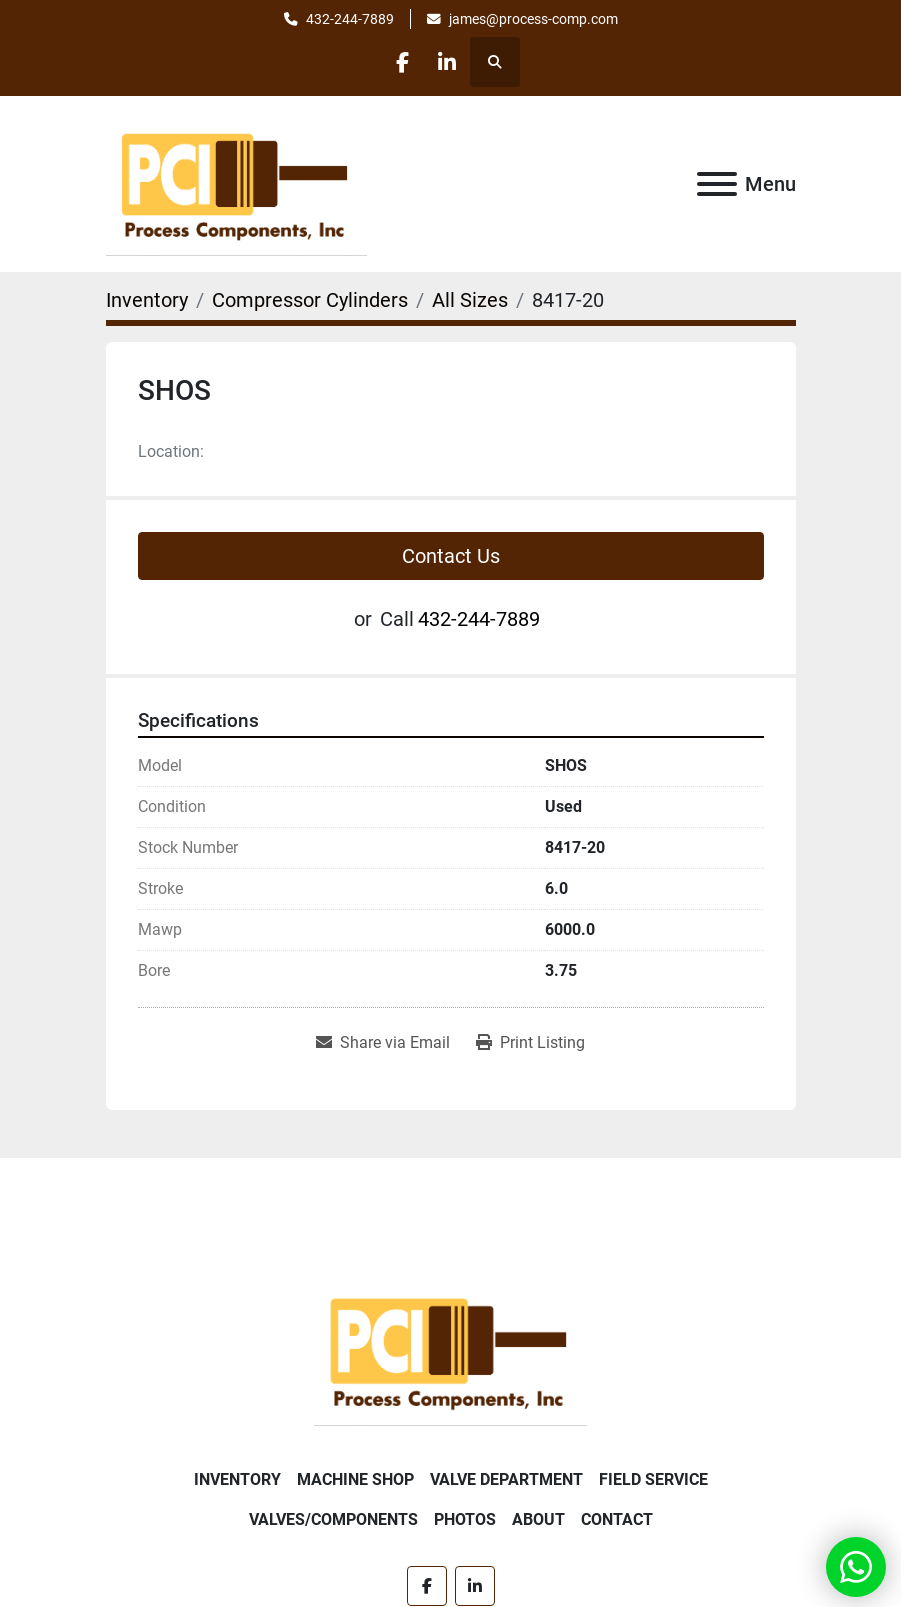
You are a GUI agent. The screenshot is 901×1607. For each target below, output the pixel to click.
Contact (617, 1519)
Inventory (237, 1479)
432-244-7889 (350, 19)
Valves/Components (333, 1519)
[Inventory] (147, 300)
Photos (465, 1519)
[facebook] (399, 62)
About (538, 1519)
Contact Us (451, 556)
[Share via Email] (383, 1043)
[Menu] (717, 184)
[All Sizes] (470, 300)
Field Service (653, 1479)
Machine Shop (355, 1479)
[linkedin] (450, 62)
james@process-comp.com (533, 19)
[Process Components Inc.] (450, 1350)
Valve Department (506, 1479)
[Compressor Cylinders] (310, 300)
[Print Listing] (530, 1043)
